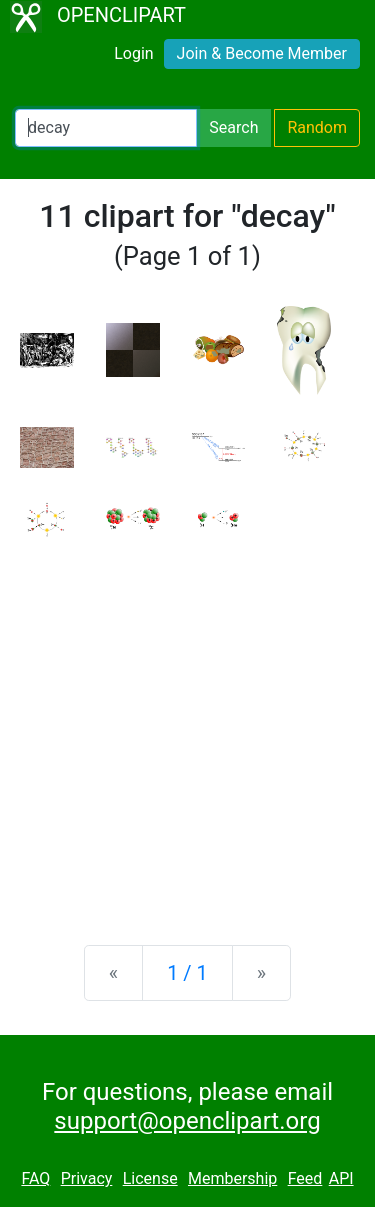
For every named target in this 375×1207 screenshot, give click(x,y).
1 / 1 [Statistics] (187, 973)
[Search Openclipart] (106, 128)
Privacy (87, 1178)
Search (233, 127)
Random (317, 127)
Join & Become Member (262, 53)
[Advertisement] (187, 725)
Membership (232, 1178)
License (150, 1178)
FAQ (35, 1178)
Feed (305, 1178)
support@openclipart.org (187, 1121)
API (341, 1178)
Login (133, 53)
